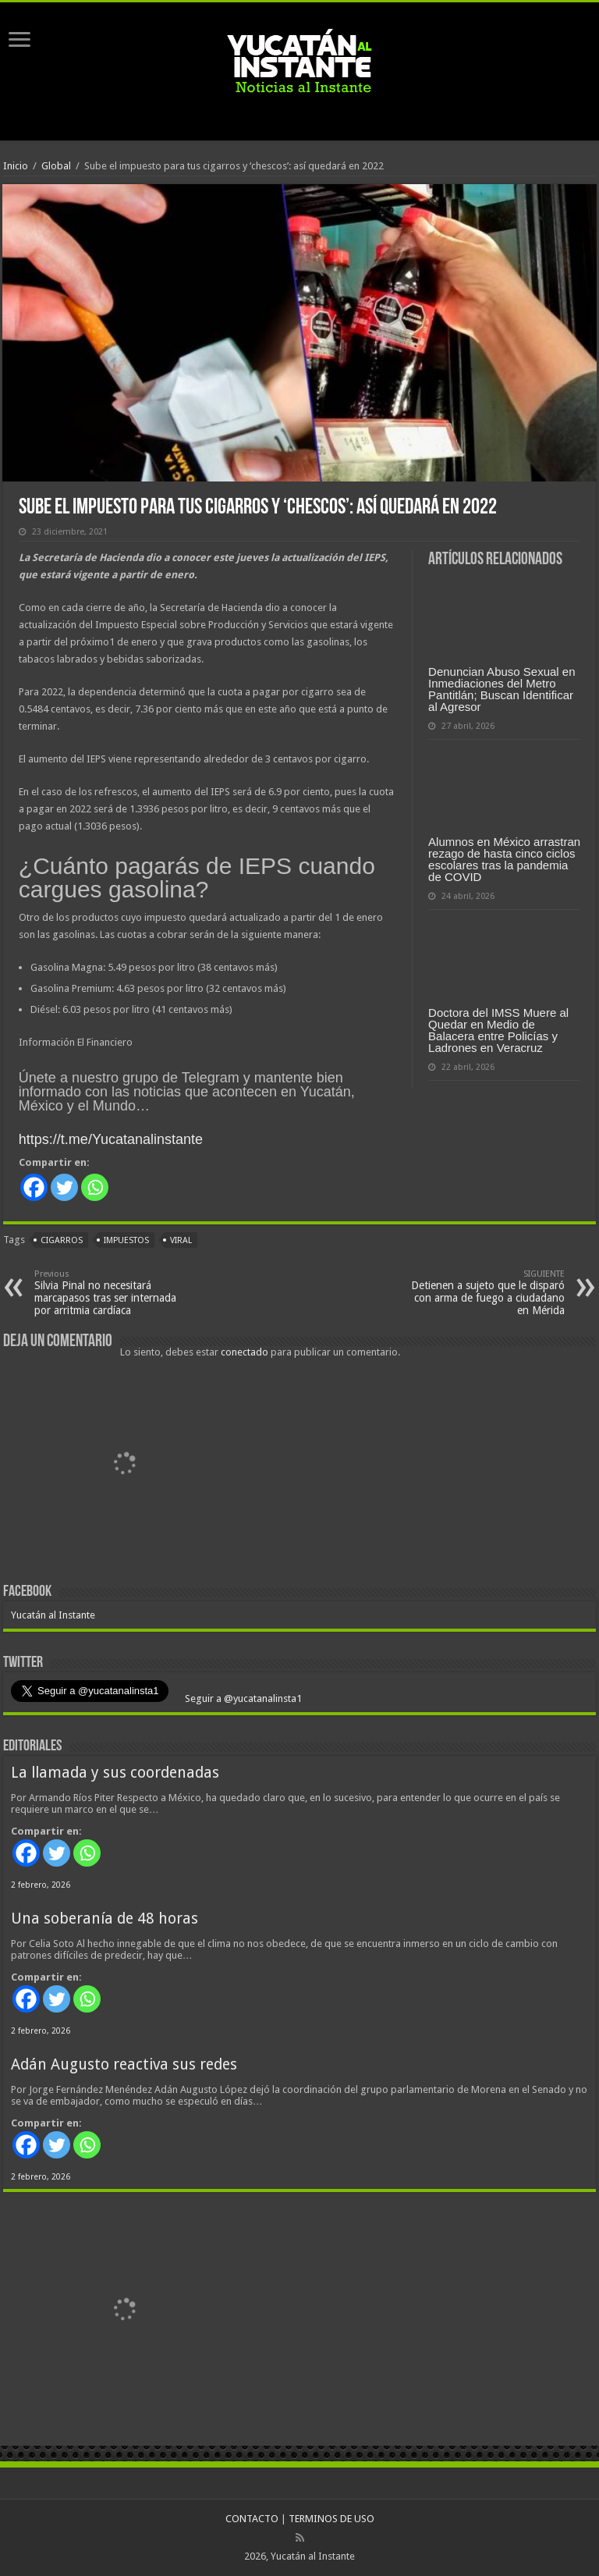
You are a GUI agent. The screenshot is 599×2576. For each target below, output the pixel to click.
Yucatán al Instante (53, 1615)
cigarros (62, 1240)
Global (56, 166)
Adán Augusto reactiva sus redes (124, 2064)
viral (181, 1240)
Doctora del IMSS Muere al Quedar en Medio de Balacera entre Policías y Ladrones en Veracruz (498, 1030)
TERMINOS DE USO (331, 2518)
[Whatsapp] (94, 1187)
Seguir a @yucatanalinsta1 (242, 1698)
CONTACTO (251, 2518)
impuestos (126, 1240)
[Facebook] (34, 1187)
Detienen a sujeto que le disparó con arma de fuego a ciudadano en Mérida (485, 1292)
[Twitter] (64, 1187)
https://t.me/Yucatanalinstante (111, 1139)
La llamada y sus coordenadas (115, 1773)
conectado (244, 1352)
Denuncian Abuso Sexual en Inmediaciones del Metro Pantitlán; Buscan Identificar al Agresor (501, 689)
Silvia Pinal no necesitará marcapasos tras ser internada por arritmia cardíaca (114, 1292)
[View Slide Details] (124, 1466)
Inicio (15, 166)
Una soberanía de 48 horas (104, 1919)
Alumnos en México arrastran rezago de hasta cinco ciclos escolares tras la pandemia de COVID (504, 859)
